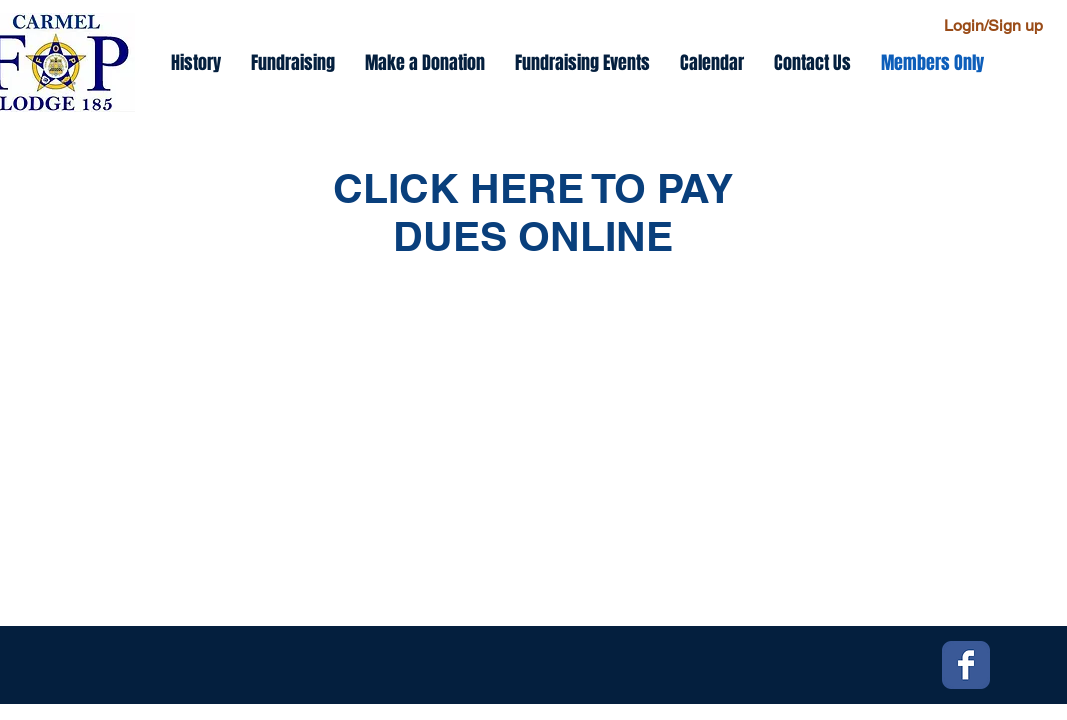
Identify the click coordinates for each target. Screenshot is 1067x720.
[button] (582, 63)
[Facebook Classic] (966, 665)
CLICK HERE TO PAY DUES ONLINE (533, 212)
